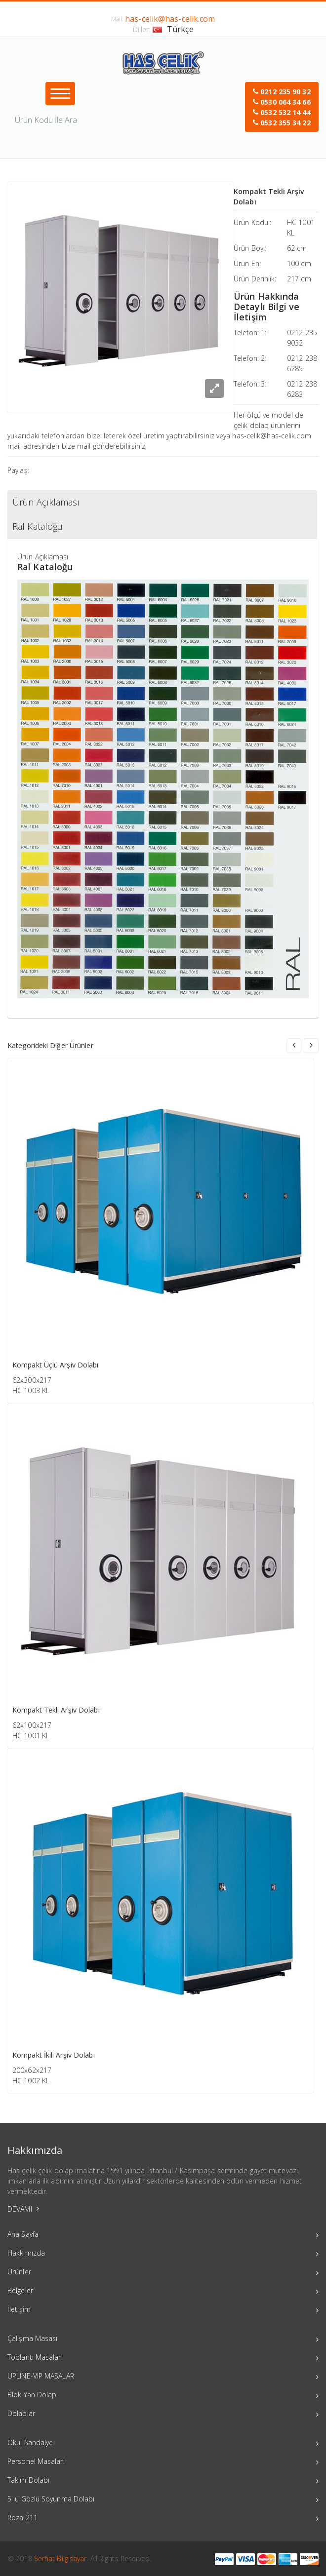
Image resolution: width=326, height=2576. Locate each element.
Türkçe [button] (173, 29)
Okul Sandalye (163, 2444)
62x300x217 (31, 1380)
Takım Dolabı (163, 2481)
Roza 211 (163, 2519)
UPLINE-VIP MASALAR (163, 2377)
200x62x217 (31, 2070)
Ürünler (163, 2273)
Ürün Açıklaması (46, 502)
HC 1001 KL (30, 1735)
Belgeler (163, 2292)
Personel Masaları (163, 2462)
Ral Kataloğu (37, 526)
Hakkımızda (163, 2254)
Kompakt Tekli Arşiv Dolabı (56, 1710)
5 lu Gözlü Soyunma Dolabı (163, 2500)
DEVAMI (23, 2209)
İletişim (163, 2310)
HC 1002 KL (30, 2080)
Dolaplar (163, 2414)
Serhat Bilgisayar (60, 2558)
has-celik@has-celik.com (170, 18)
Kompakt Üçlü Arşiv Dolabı (55, 1364)
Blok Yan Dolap (163, 2396)
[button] (282, 107)
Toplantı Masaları (163, 2358)
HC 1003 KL (30, 1390)
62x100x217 (31, 1725)
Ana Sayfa (163, 2235)
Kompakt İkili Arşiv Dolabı (53, 2055)
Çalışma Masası (163, 2339)
